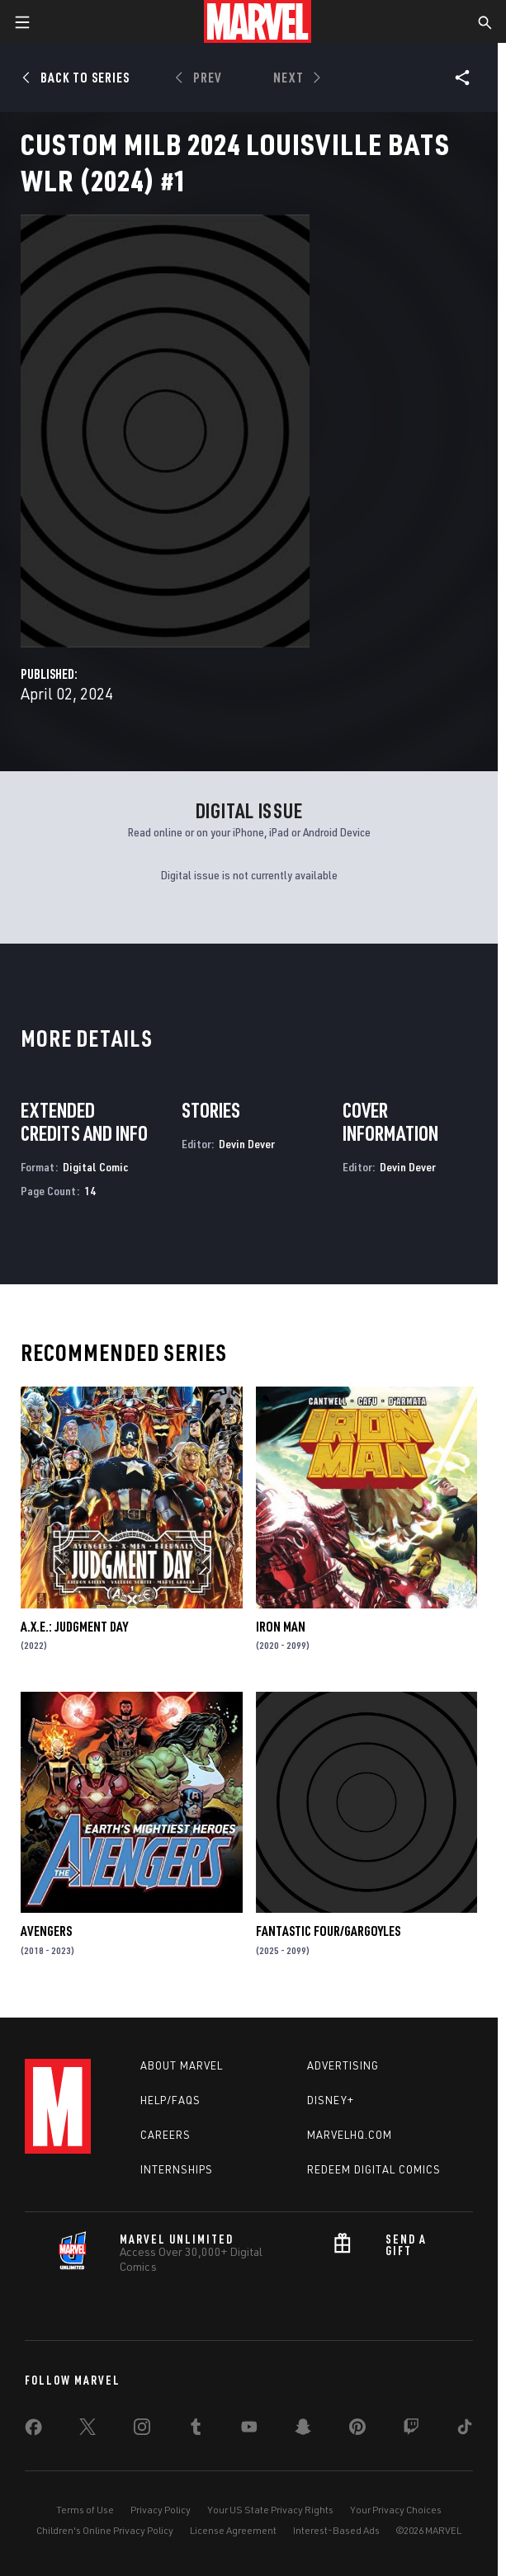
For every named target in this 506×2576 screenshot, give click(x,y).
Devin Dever (247, 1144)
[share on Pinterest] (357, 2430)
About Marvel (181, 2065)
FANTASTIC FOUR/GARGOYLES (328, 1931)
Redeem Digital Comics (374, 2169)
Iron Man (280, 1626)
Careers (165, 2134)
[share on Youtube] (249, 2430)
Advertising (343, 2065)
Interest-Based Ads (336, 2530)
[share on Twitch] (411, 2430)
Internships (176, 2169)
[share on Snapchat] (303, 2430)
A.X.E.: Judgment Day (74, 1626)
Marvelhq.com (349, 2134)
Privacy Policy (160, 2509)
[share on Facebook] (33, 2431)
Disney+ (330, 2100)
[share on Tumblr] (195, 2430)
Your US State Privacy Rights (270, 2509)
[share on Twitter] (87, 2430)
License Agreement (233, 2530)
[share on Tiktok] (464, 2430)
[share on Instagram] (142, 2430)
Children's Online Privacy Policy (104, 2530)
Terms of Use (85, 2509)
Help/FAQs (170, 2100)
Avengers (46, 1931)
